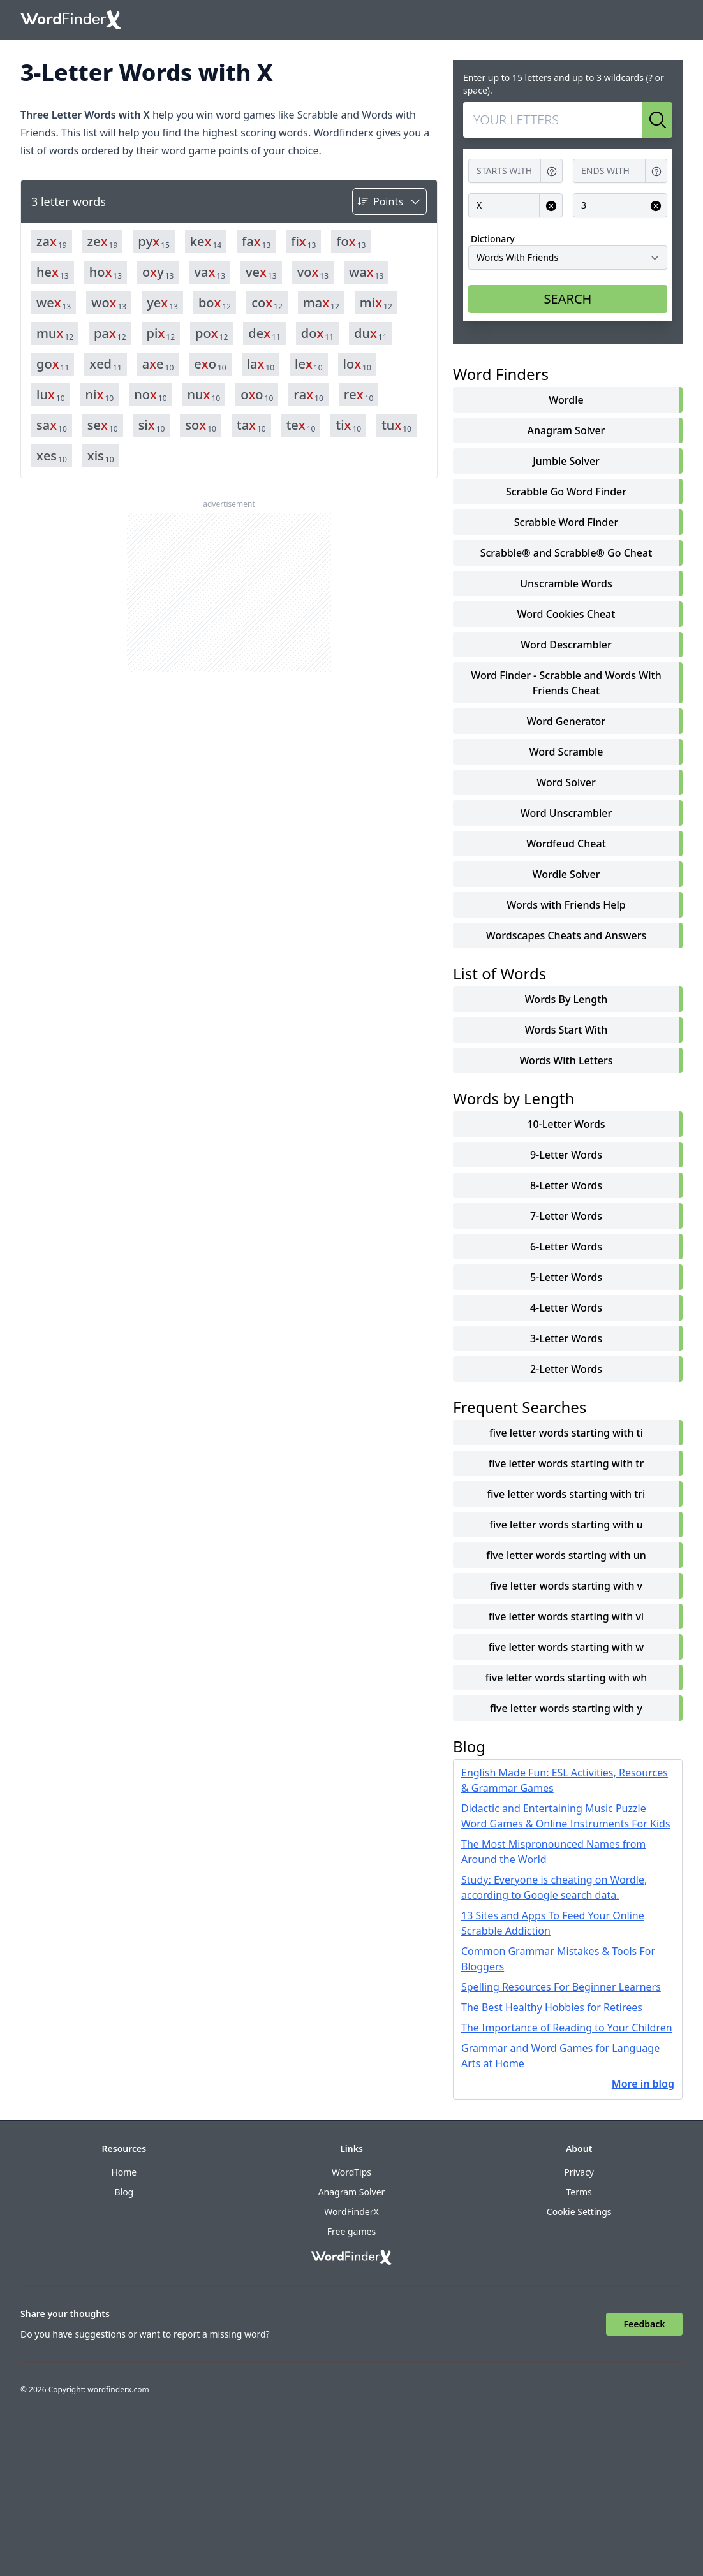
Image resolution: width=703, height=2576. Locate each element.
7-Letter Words (566, 1216)
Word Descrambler (566, 645)
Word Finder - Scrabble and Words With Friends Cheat (566, 683)
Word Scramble (566, 752)
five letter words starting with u (566, 1525)
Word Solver (565, 782)
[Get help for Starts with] (552, 171)
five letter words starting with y (566, 1708)
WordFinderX (351, 2212)
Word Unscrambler (566, 813)
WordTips (351, 2172)
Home (124, 2172)
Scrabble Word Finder (566, 522)
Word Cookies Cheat (566, 614)
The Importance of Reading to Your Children (566, 2028)
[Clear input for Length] (655, 205)
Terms (579, 2192)
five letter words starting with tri (566, 1494)
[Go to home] (70, 19)
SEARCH (568, 298)
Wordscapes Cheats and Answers (566, 935)
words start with (566, 1030)
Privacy (579, 2172)
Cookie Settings (579, 2212)
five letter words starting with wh (566, 1678)
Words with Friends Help (566, 905)
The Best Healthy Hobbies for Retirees (551, 2007)
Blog (123, 2192)
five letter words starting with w (566, 1647)
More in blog (643, 2084)
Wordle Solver (566, 874)
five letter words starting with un (566, 1555)
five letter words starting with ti (566, 1433)
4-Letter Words (566, 1308)
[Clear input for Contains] (551, 205)
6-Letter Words (566, 1247)
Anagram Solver (566, 430)
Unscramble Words (566, 583)
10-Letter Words (566, 1124)
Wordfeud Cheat (566, 844)
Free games (351, 2231)
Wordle (566, 400)
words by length (566, 999)
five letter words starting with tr (566, 1463)
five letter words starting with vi (566, 1616)
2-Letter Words (566, 1369)
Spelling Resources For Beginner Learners (561, 1987)
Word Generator (566, 721)
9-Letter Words (566, 1155)
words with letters (565, 1060)
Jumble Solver (566, 461)
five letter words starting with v (566, 1586)
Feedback (644, 2324)
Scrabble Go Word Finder (566, 492)
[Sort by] (389, 201)
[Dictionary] (567, 257)
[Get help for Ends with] (656, 171)
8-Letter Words (566, 1185)
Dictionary (493, 239)
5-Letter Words (566, 1277)
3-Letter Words (566, 1338)
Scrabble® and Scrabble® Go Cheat (566, 553)
